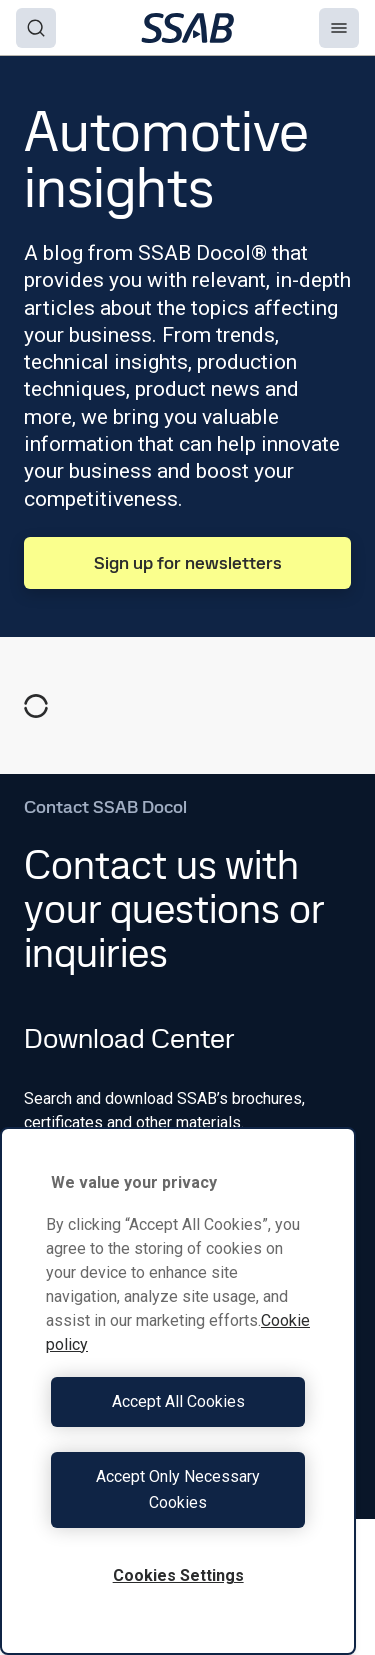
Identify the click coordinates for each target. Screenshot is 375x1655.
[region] (178, 1391)
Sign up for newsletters (188, 562)
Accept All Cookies (178, 1401)
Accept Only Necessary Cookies (178, 1489)
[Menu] (339, 28)
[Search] (36, 28)
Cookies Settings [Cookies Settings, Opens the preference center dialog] (178, 1575)
